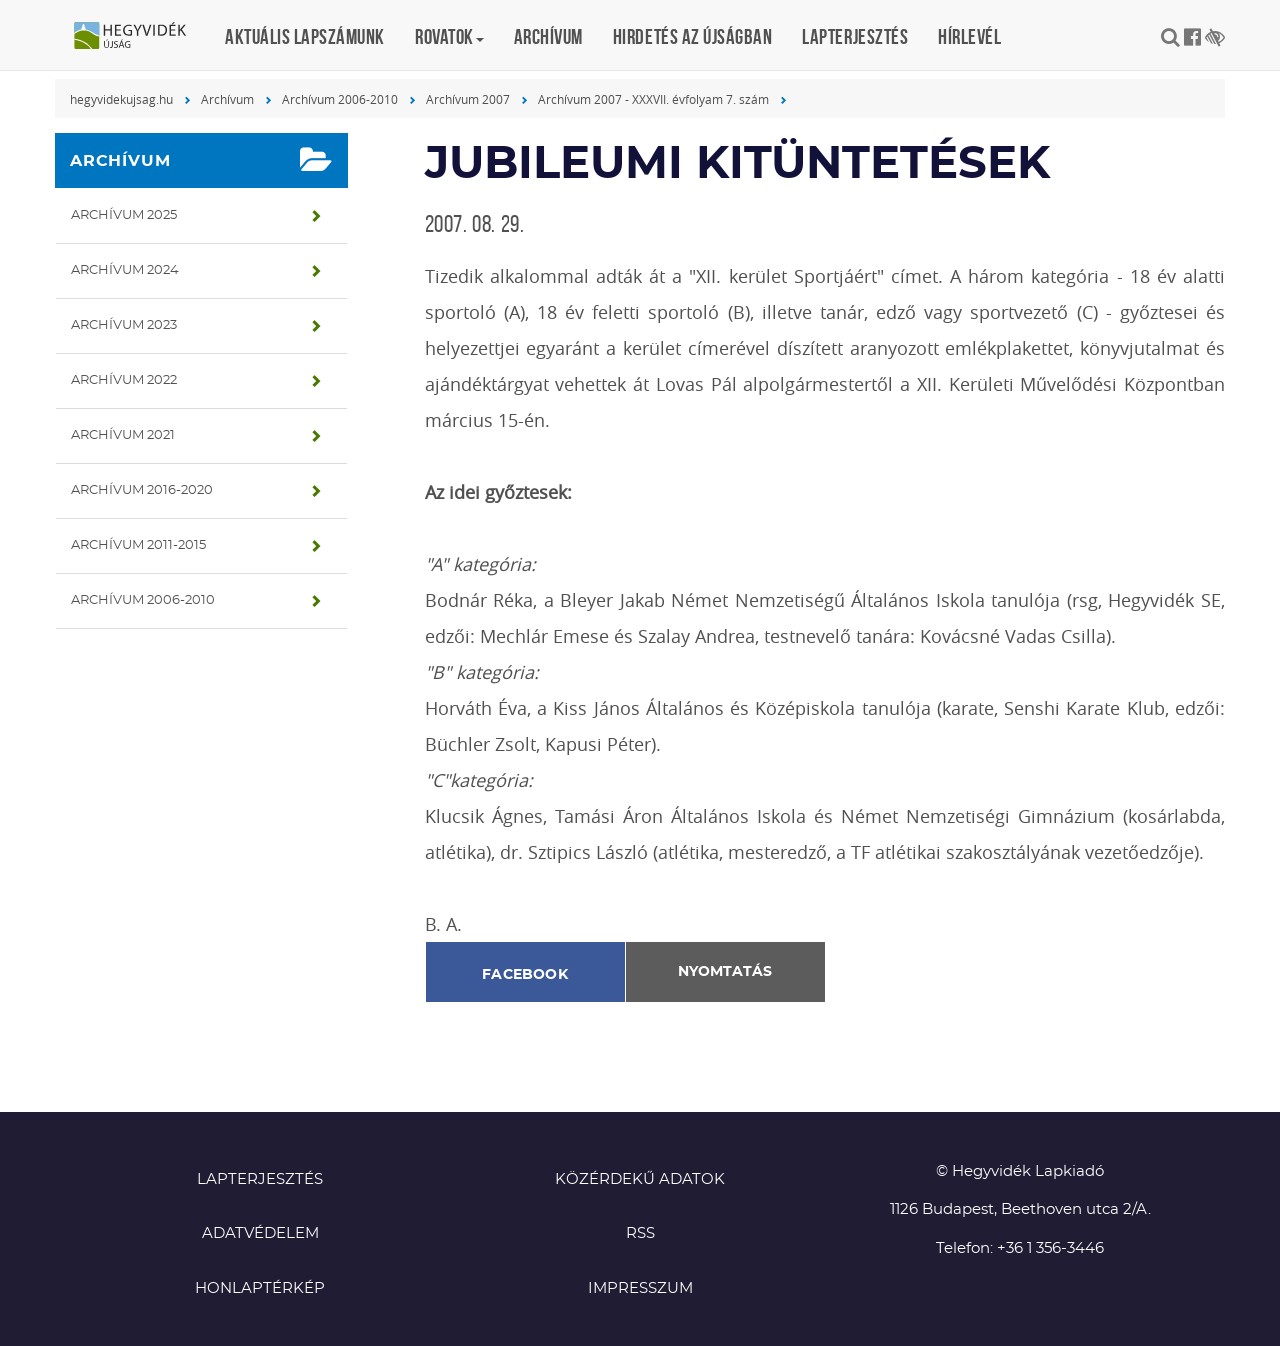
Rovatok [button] (449, 36)
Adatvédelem (260, 1233)
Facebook (525, 975)
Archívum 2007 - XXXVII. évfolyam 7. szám (653, 99)
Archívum (548, 36)
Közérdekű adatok (640, 1179)
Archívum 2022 (124, 380)
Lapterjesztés (855, 36)
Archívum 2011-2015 (138, 545)
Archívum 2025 (124, 215)
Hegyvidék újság (140, 37)
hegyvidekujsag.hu (121, 99)
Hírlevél (969, 36)
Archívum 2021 (123, 435)
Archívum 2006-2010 (340, 99)
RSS (640, 1233)
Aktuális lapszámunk (305, 36)
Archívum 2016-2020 (142, 490)
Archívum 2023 (124, 325)
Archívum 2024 (125, 270)
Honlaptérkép (260, 1288)
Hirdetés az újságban (693, 36)
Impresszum (640, 1288)
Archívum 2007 (468, 99)
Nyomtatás (725, 972)
